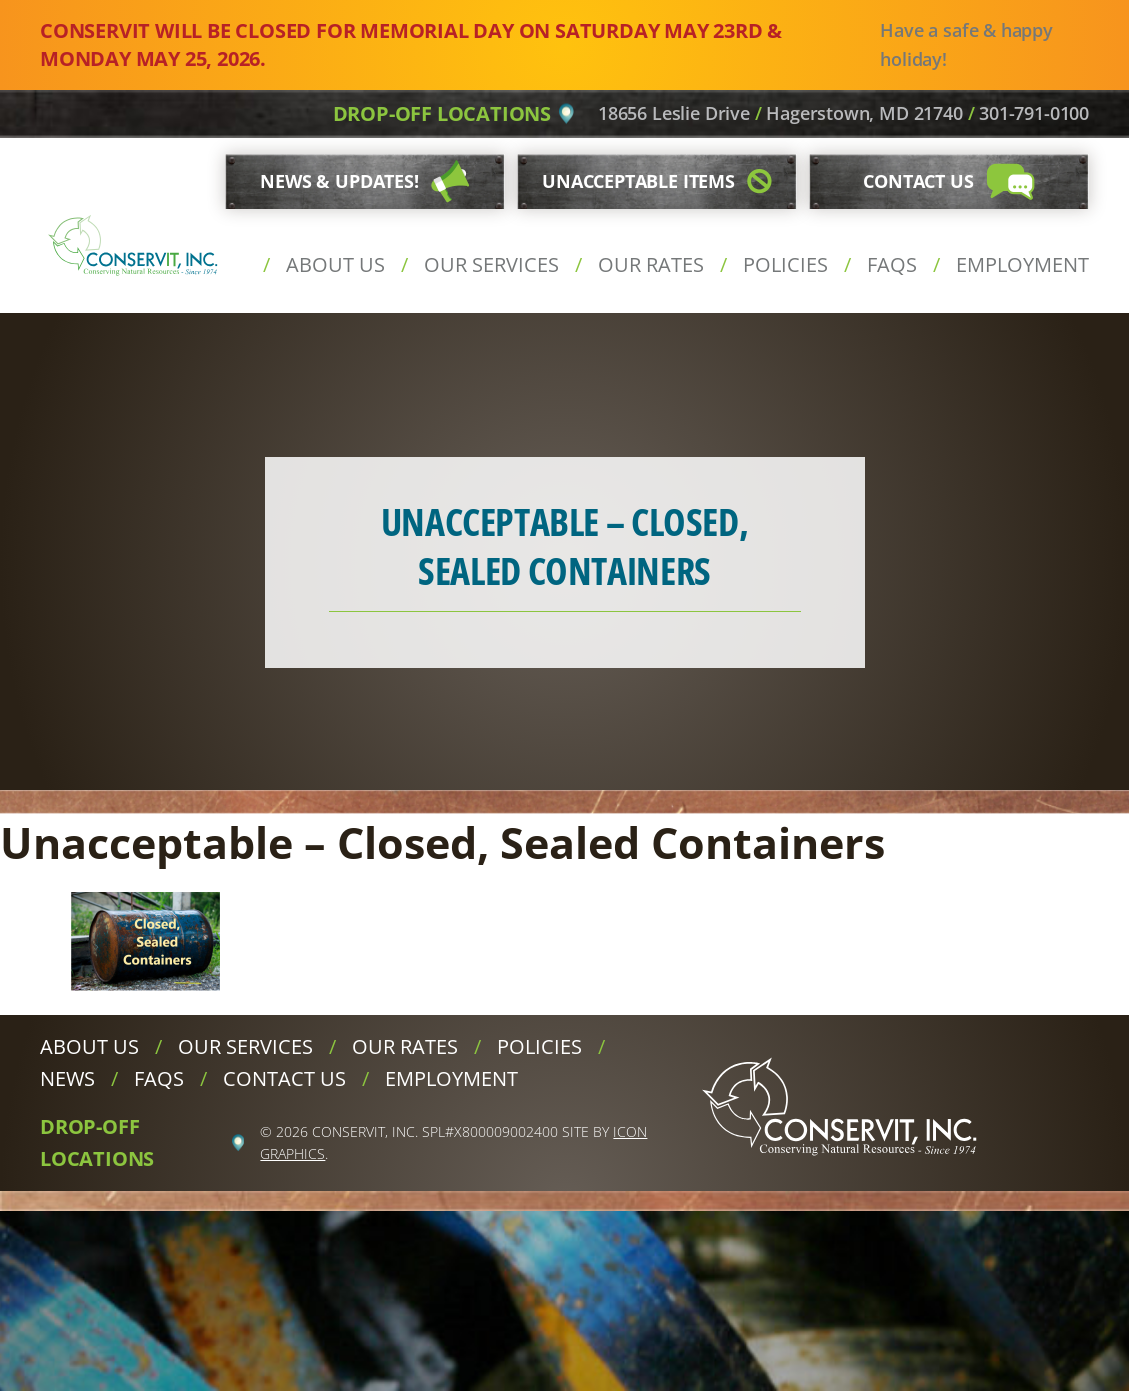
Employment (1022, 264)
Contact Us (284, 1078)
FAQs (892, 264)
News (67, 1078)
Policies (785, 264)
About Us (335, 264)
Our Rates (651, 264)
